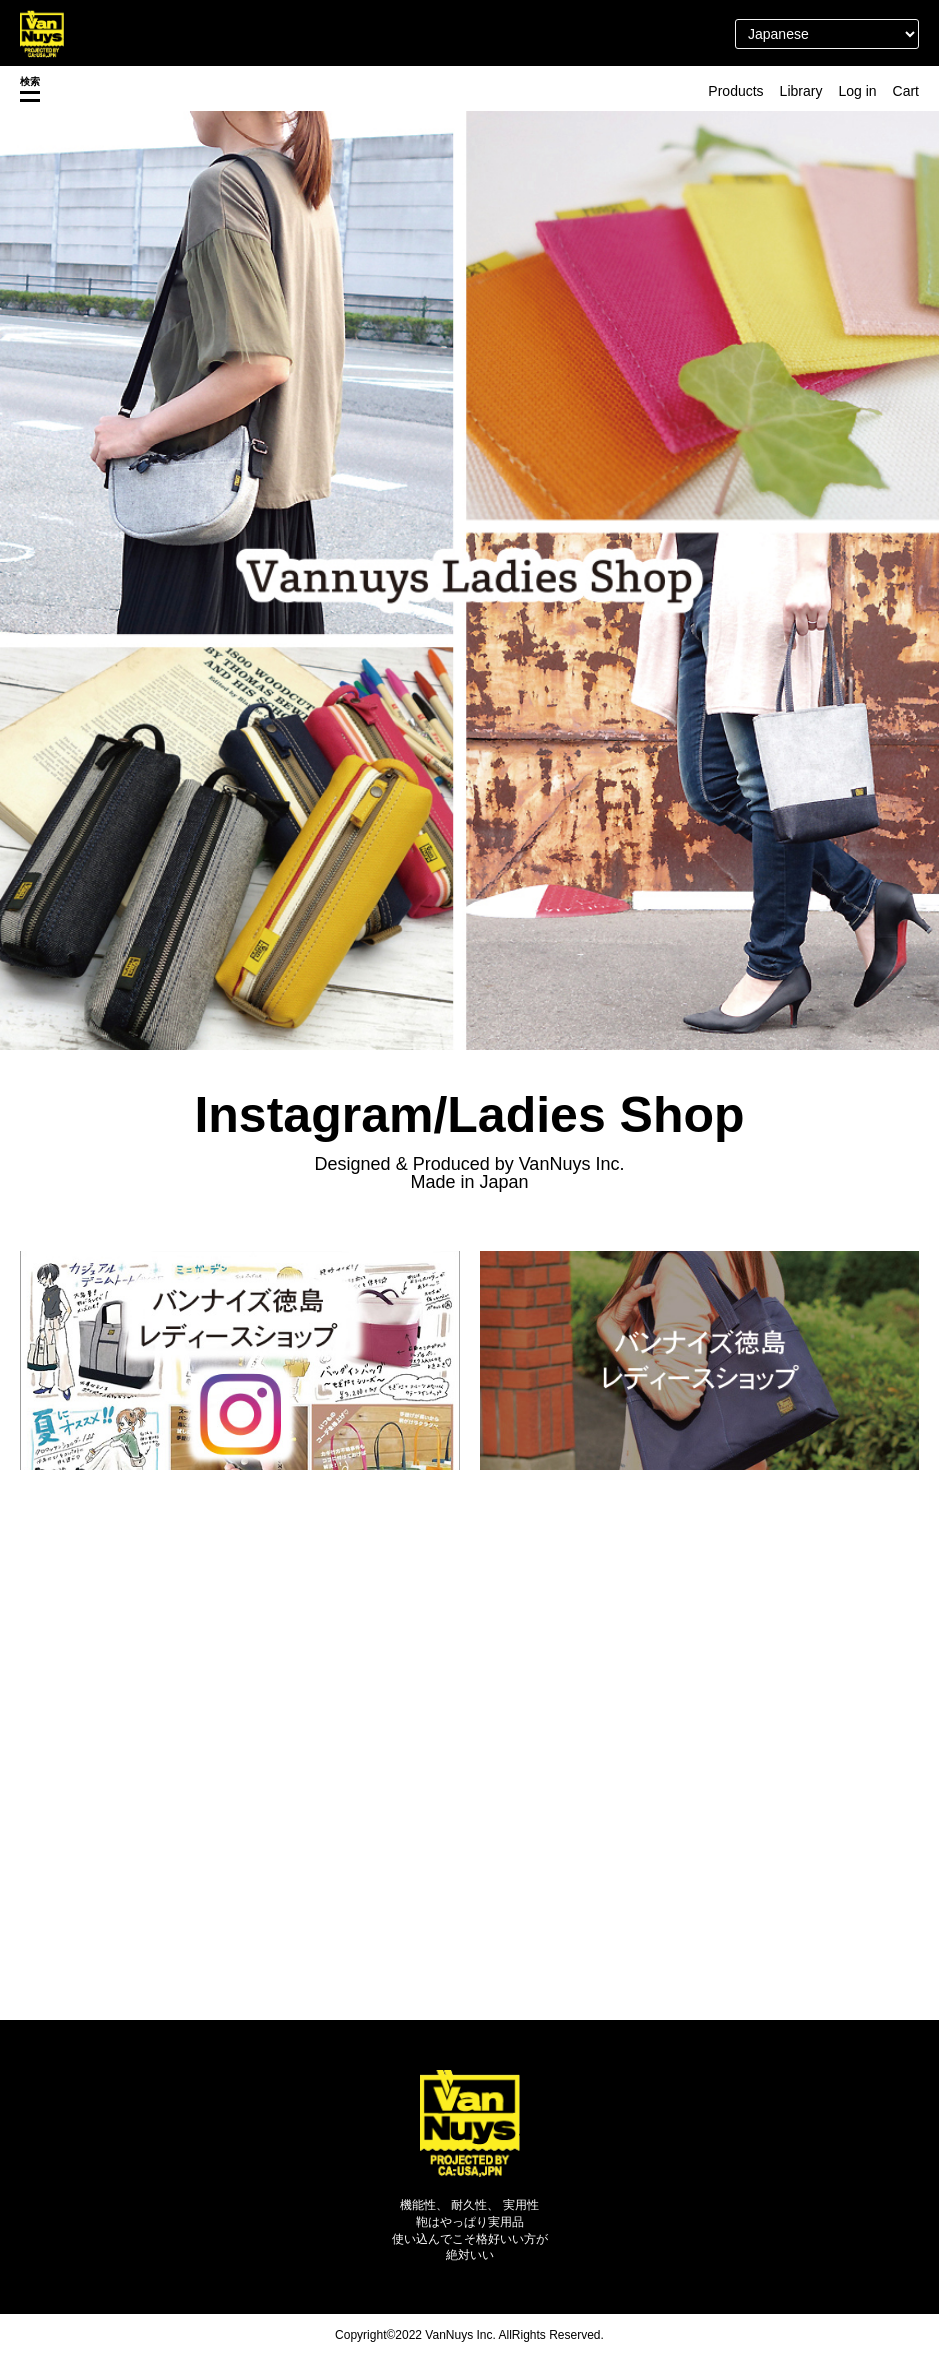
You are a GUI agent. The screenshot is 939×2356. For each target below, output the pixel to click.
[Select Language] (827, 34)
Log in (857, 91)
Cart (906, 91)
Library (801, 91)
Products (735, 91)
